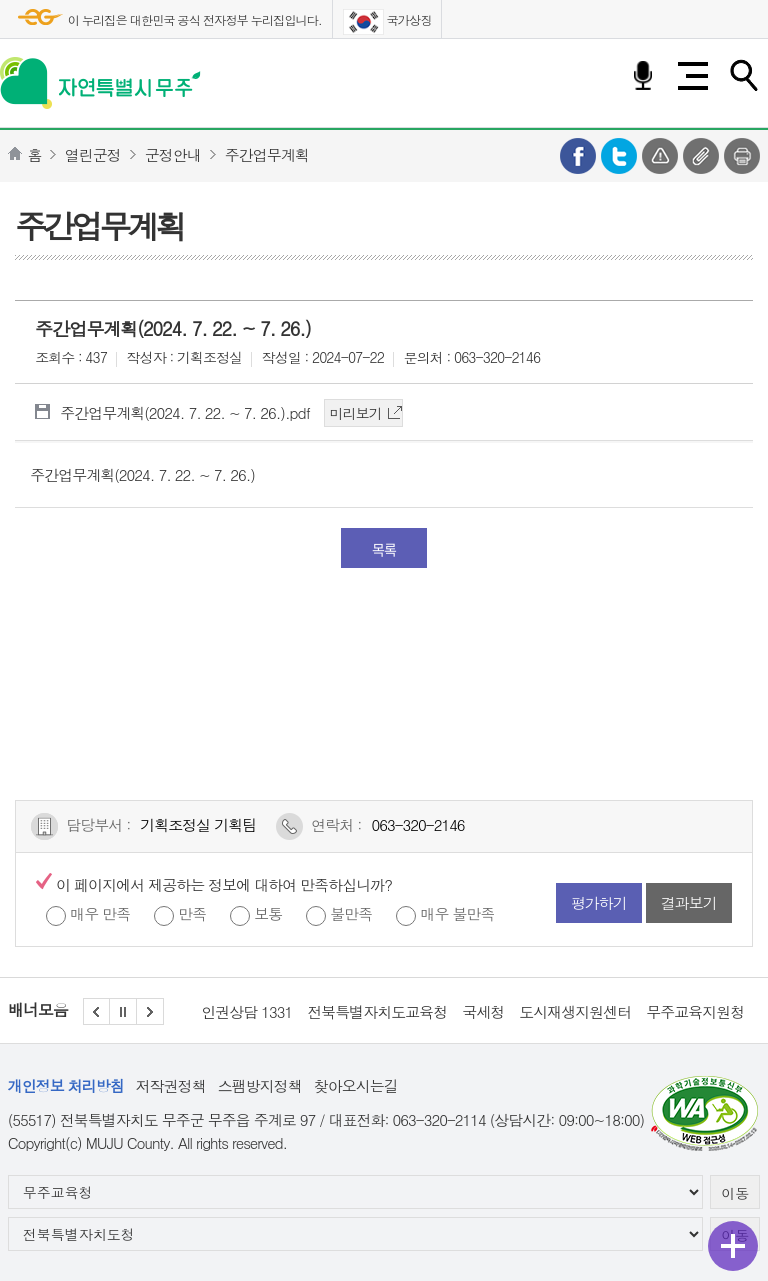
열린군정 (93, 154)
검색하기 (743, 76)
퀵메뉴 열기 (733, 1246)
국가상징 (387, 22)
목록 (384, 549)
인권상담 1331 (246, 1011)
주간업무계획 (267, 154)
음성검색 (643, 76)
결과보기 (689, 902)
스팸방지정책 (260, 1085)
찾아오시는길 (356, 1085)
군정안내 (173, 154)
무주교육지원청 (695, 1011)
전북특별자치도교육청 (377, 1011)
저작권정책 (171, 1085)
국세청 (483, 1011)
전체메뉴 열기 (693, 76)
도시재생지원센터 (575, 1011)
